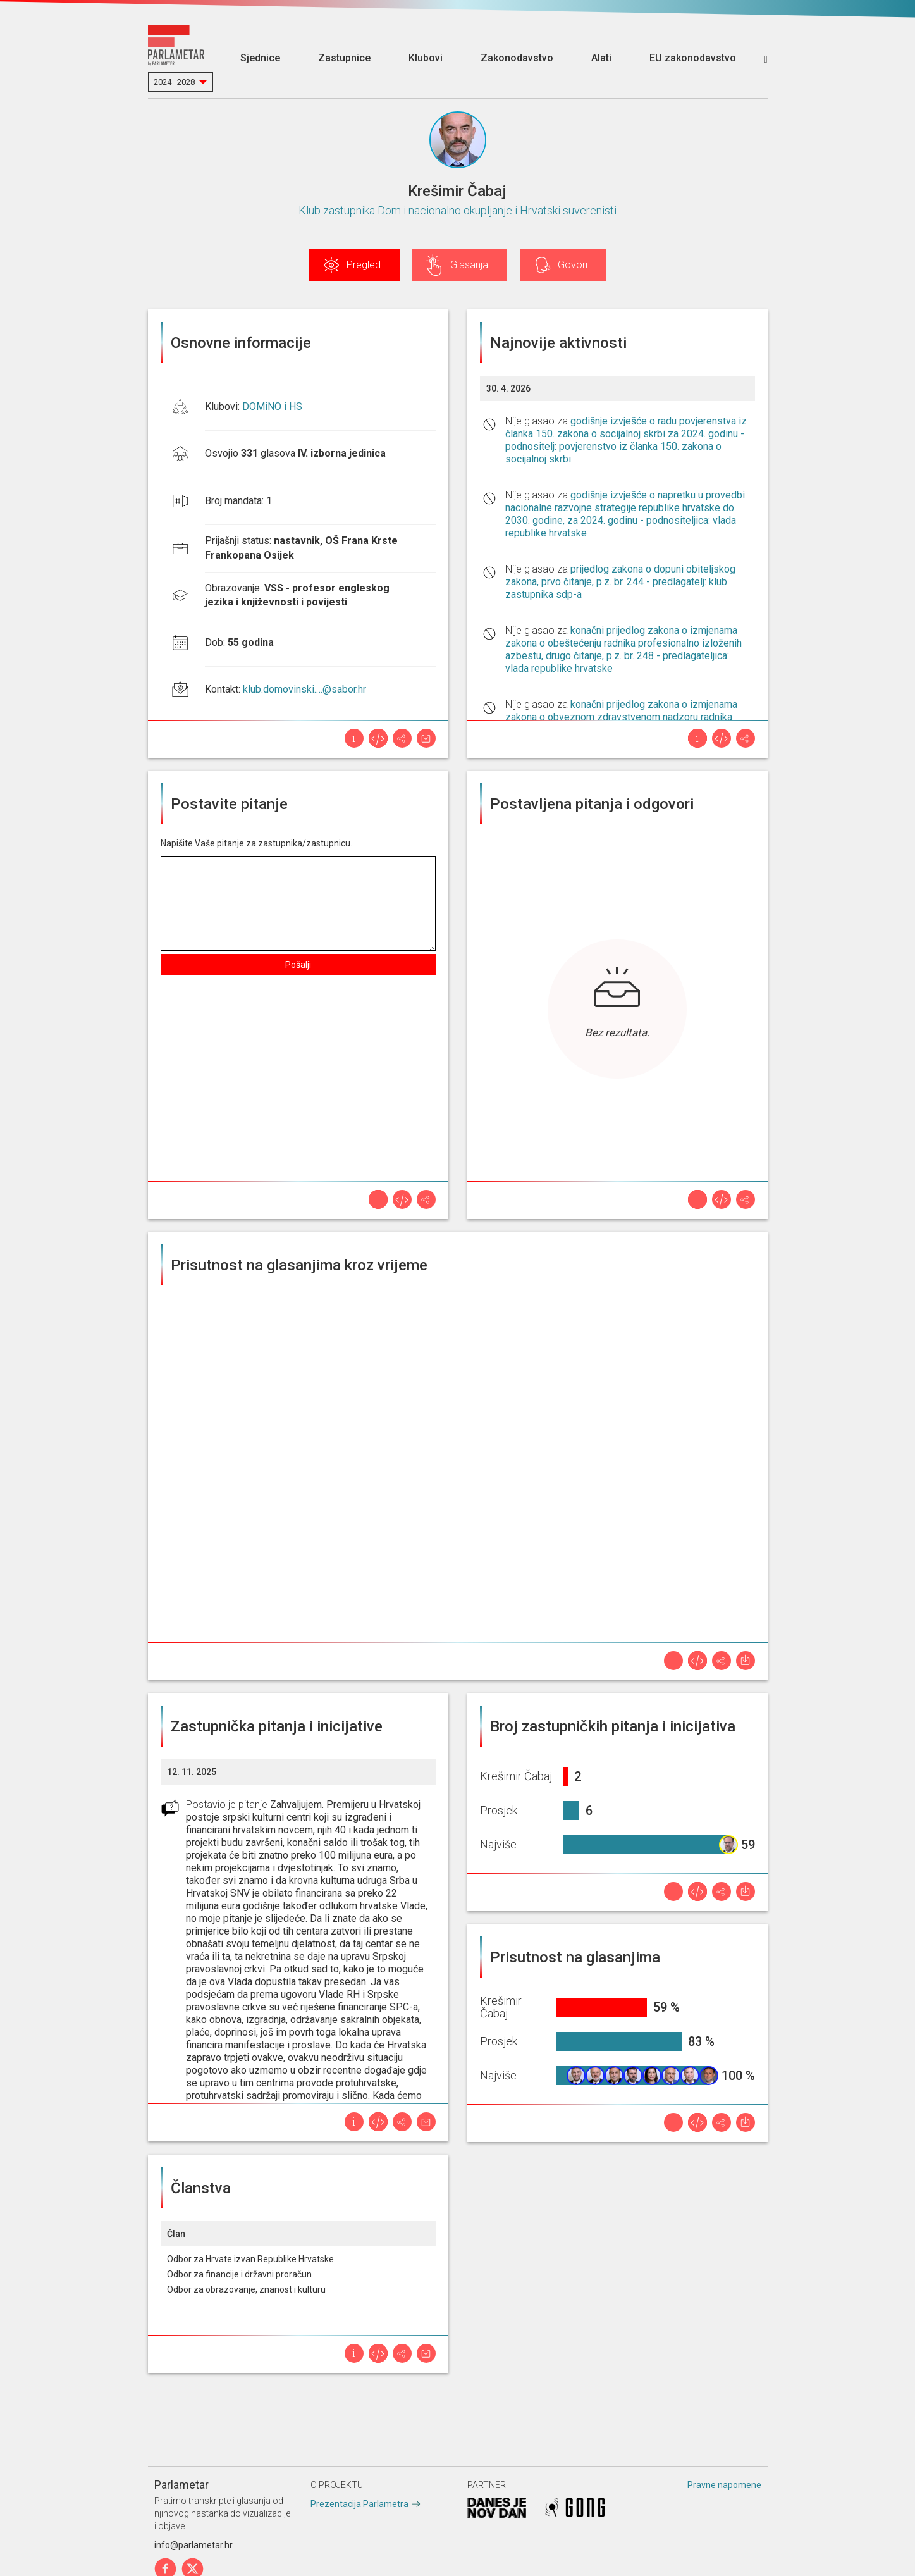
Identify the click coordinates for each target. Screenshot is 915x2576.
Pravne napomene (724, 2485)
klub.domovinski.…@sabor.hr (304, 689)
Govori (572, 265)
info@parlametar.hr (193, 2545)
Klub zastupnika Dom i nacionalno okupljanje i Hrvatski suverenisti (457, 210)
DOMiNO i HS (272, 406)
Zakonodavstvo (517, 58)
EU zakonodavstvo (692, 58)
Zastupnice (344, 58)
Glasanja (469, 265)
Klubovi (425, 58)
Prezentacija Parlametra (359, 2504)
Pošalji (298, 965)
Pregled (364, 265)
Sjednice (260, 58)
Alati (601, 58)
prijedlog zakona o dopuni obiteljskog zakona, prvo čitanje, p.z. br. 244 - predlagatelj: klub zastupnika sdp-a (620, 581)
